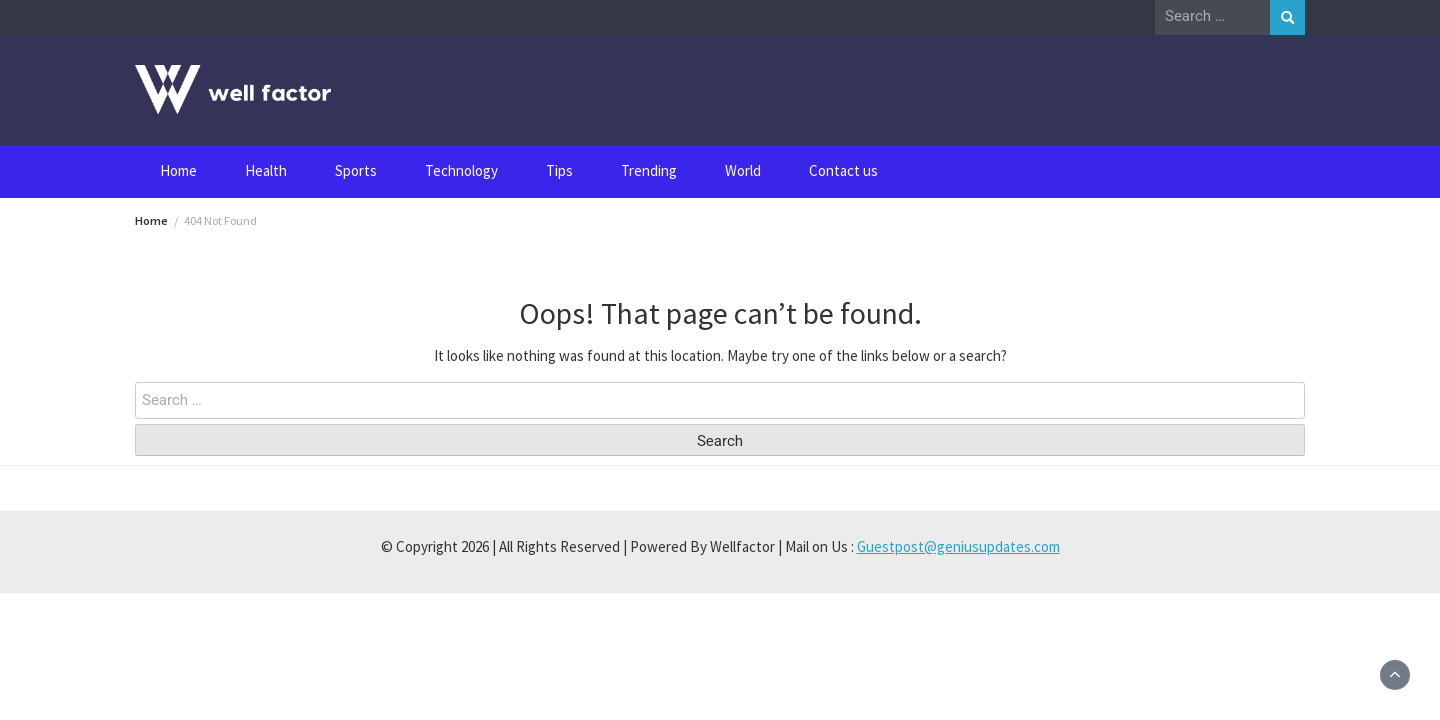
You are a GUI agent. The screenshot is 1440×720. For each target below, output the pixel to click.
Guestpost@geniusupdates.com (958, 546)
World (743, 170)
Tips (559, 170)
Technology (461, 170)
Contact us (843, 170)
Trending (649, 170)
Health (266, 170)
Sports (356, 170)
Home (178, 170)
